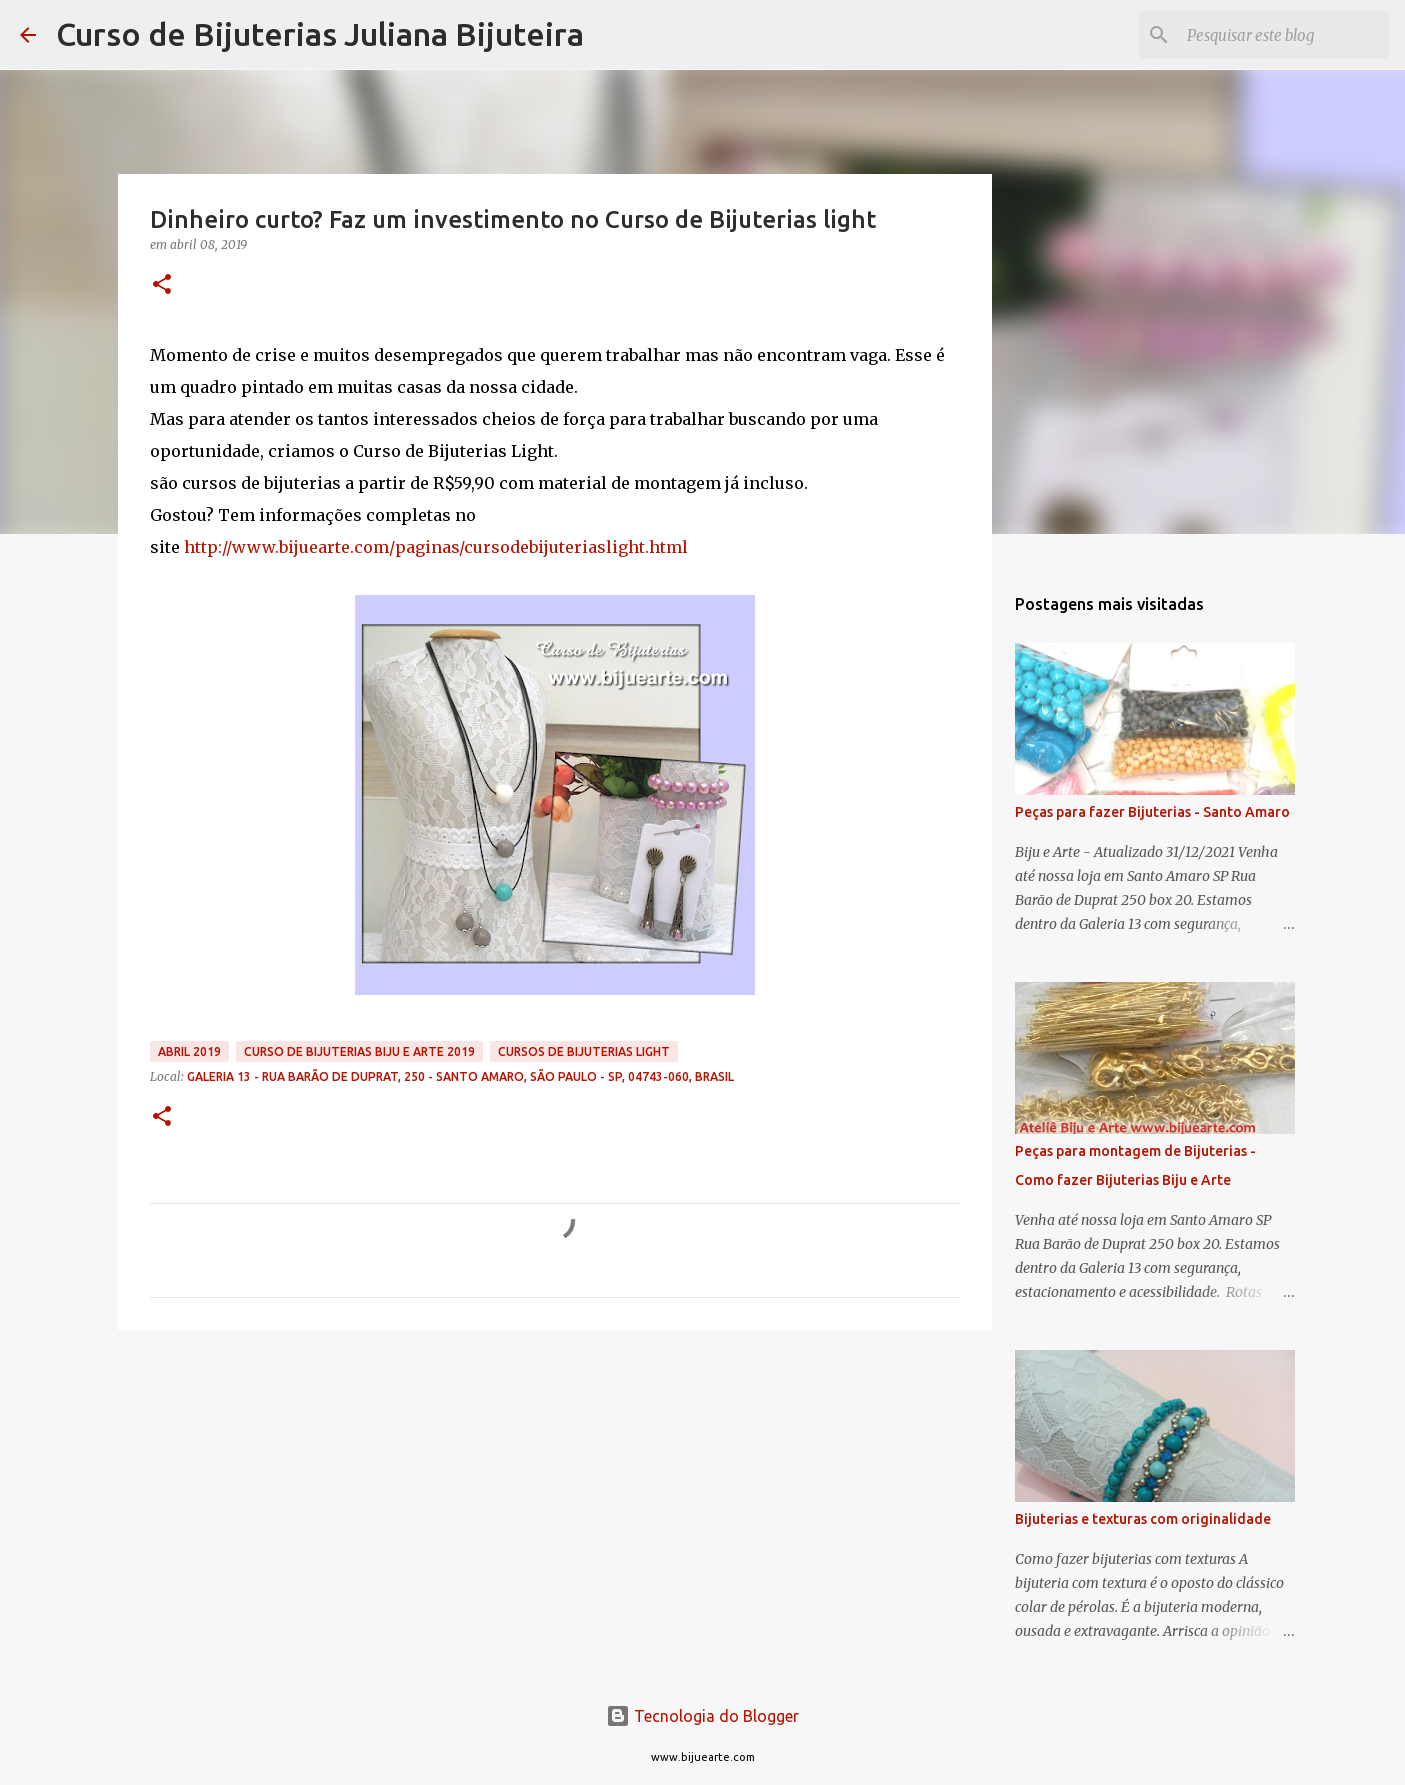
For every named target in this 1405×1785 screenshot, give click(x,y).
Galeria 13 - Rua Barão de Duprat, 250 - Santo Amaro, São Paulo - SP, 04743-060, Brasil (460, 1076)
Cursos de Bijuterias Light (584, 1051)
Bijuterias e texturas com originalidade (1143, 1519)
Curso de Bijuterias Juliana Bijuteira (320, 34)
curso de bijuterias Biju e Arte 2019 (359, 1051)
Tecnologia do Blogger (702, 1716)
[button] (162, 285)
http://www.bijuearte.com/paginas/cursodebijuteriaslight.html (436, 547)
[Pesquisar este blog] (1284, 35)
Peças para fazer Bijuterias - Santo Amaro (1152, 812)
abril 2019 (189, 1051)
